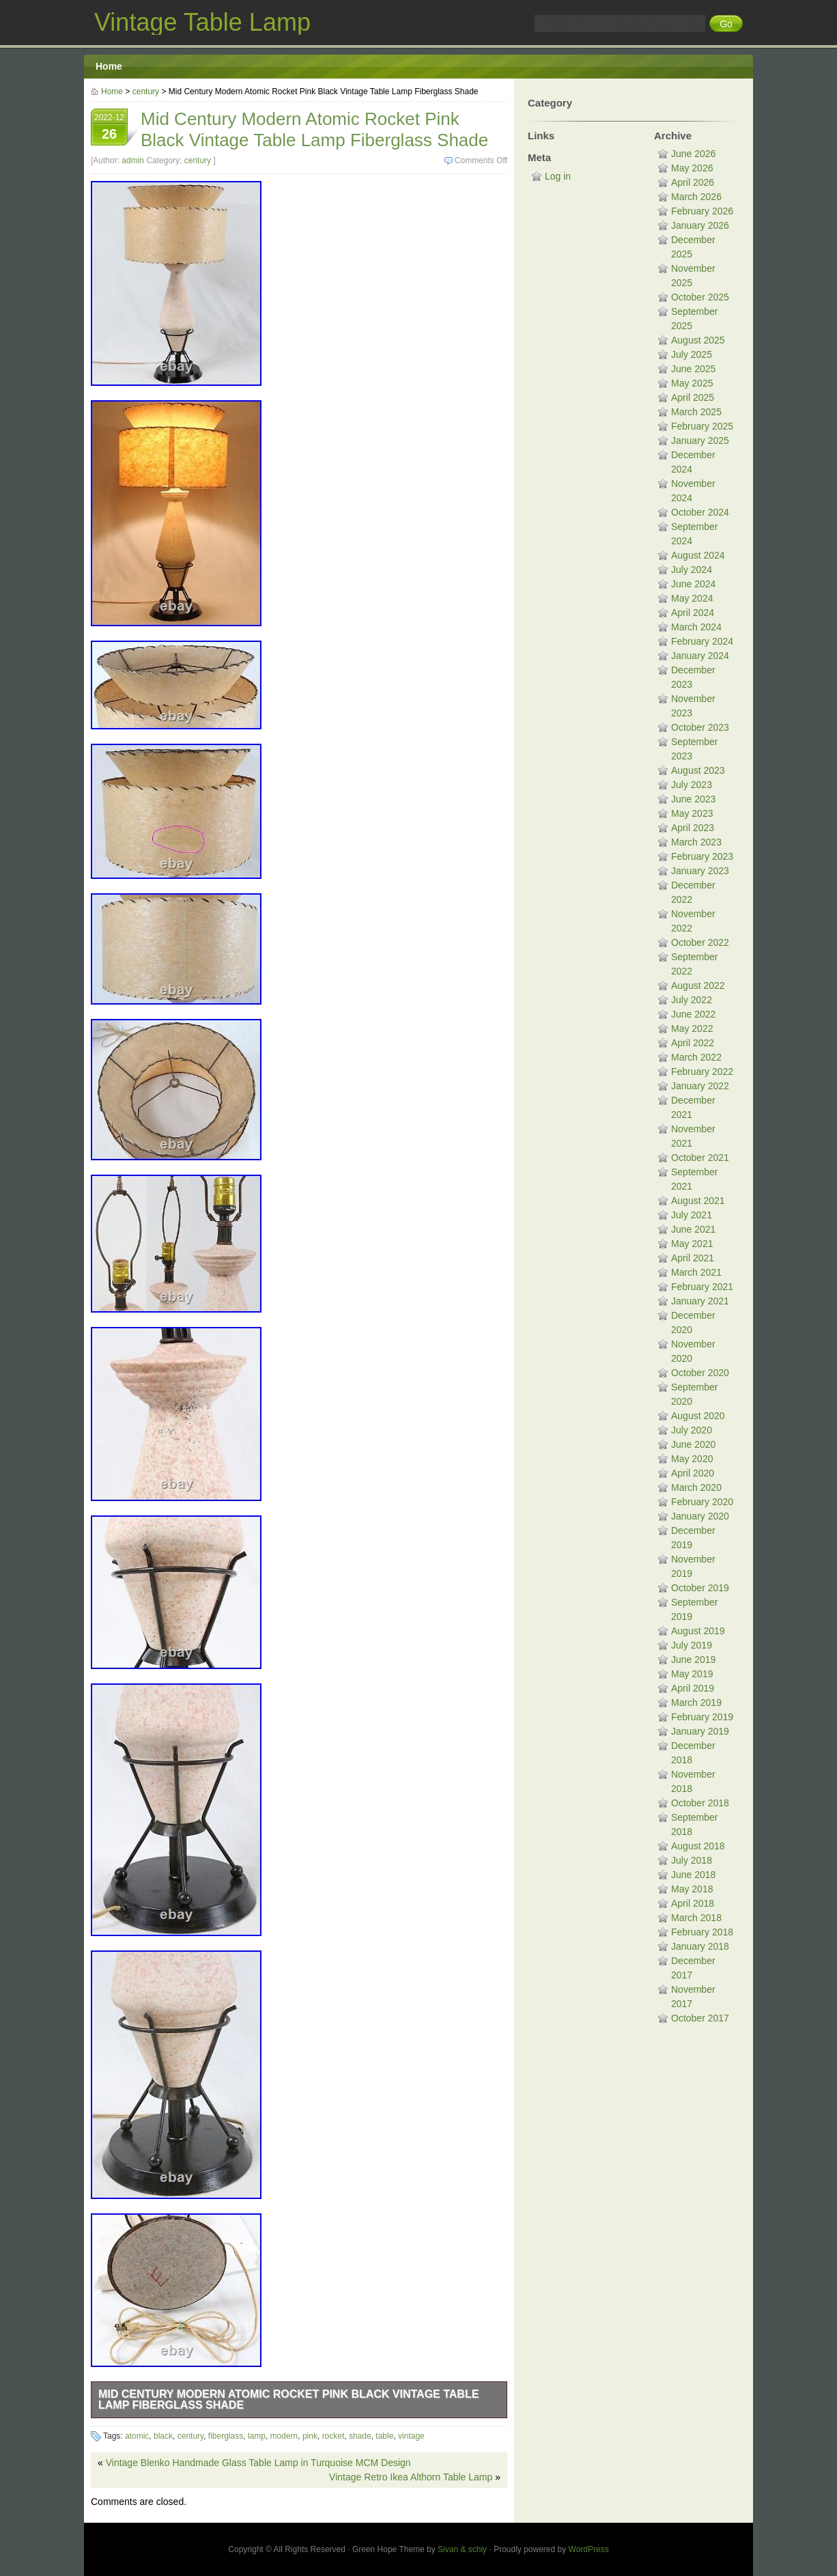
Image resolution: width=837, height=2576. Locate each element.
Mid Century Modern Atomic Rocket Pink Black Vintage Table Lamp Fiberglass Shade (288, 2399)
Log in (558, 176)
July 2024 (691, 569)
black (163, 2436)
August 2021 (698, 1200)
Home (109, 66)
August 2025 (698, 340)
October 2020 (700, 1372)
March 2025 (696, 411)
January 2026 (700, 225)
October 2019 (700, 1587)
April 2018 (692, 1903)
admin (133, 160)
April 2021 (692, 1257)
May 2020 (692, 1458)
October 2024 (700, 512)
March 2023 (696, 842)
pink (309, 2436)
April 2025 (692, 397)
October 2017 (700, 2018)
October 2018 (700, 1802)
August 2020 (698, 1415)
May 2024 (692, 598)
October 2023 (700, 727)
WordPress (589, 2549)
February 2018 (702, 1932)
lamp (257, 2436)
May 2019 (692, 1673)
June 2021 (693, 1229)
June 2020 (693, 1444)
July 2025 (691, 354)
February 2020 (702, 1501)
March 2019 (696, 1702)
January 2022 (700, 1085)
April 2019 (692, 1688)
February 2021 (702, 1286)
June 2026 (693, 153)
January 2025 (700, 440)
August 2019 (698, 1630)
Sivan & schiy (462, 2549)
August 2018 (698, 1845)
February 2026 (702, 211)
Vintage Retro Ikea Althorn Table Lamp (410, 2477)
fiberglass (225, 2436)
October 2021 (700, 1157)
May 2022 (692, 1028)
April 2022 (692, 1042)
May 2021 (692, 1243)
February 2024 (702, 641)
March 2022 (696, 1057)
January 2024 (700, 655)
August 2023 (698, 770)
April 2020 (692, 1473)
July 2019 (691, 1645)
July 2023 (691, 784)
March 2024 (696, 626)
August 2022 (698, 985)
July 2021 (691, 1214)
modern (284, 2436)
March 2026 (696, 196)
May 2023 (692, 813)
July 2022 (691, 999)
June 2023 (693, 799)
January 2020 (700, 1516)
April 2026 (692, 182)
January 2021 (700, 1301)
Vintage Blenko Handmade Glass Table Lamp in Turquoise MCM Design (258, 2462)
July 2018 (691, 1860)
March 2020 (696, 1487)
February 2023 (702, 856)
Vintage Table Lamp (202, 22)
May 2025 (692, 383)
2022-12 (109, 128)
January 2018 (700, 1946)
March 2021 (696, 1272)
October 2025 (700, 297)
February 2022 (702, 1071)
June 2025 (693, 368)
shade (360, 2436)
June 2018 (693, 1874)
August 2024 (698, 555)
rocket (333, 2436)
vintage (411, 2436)
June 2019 (693, 1659)
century (145, 91)
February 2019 (702, 1716)
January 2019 (700, 1731)
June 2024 (693, 583)
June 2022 (693, 1014)
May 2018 (692, 1889)
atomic (137, 2436)
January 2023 (700, 870)
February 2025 (702, 426)
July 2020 (691, 1430)
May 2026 (692, 168)
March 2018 (696, 1917)
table (384, 2436)
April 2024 (692, 612)
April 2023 (692, 827)
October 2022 (700, 942)
